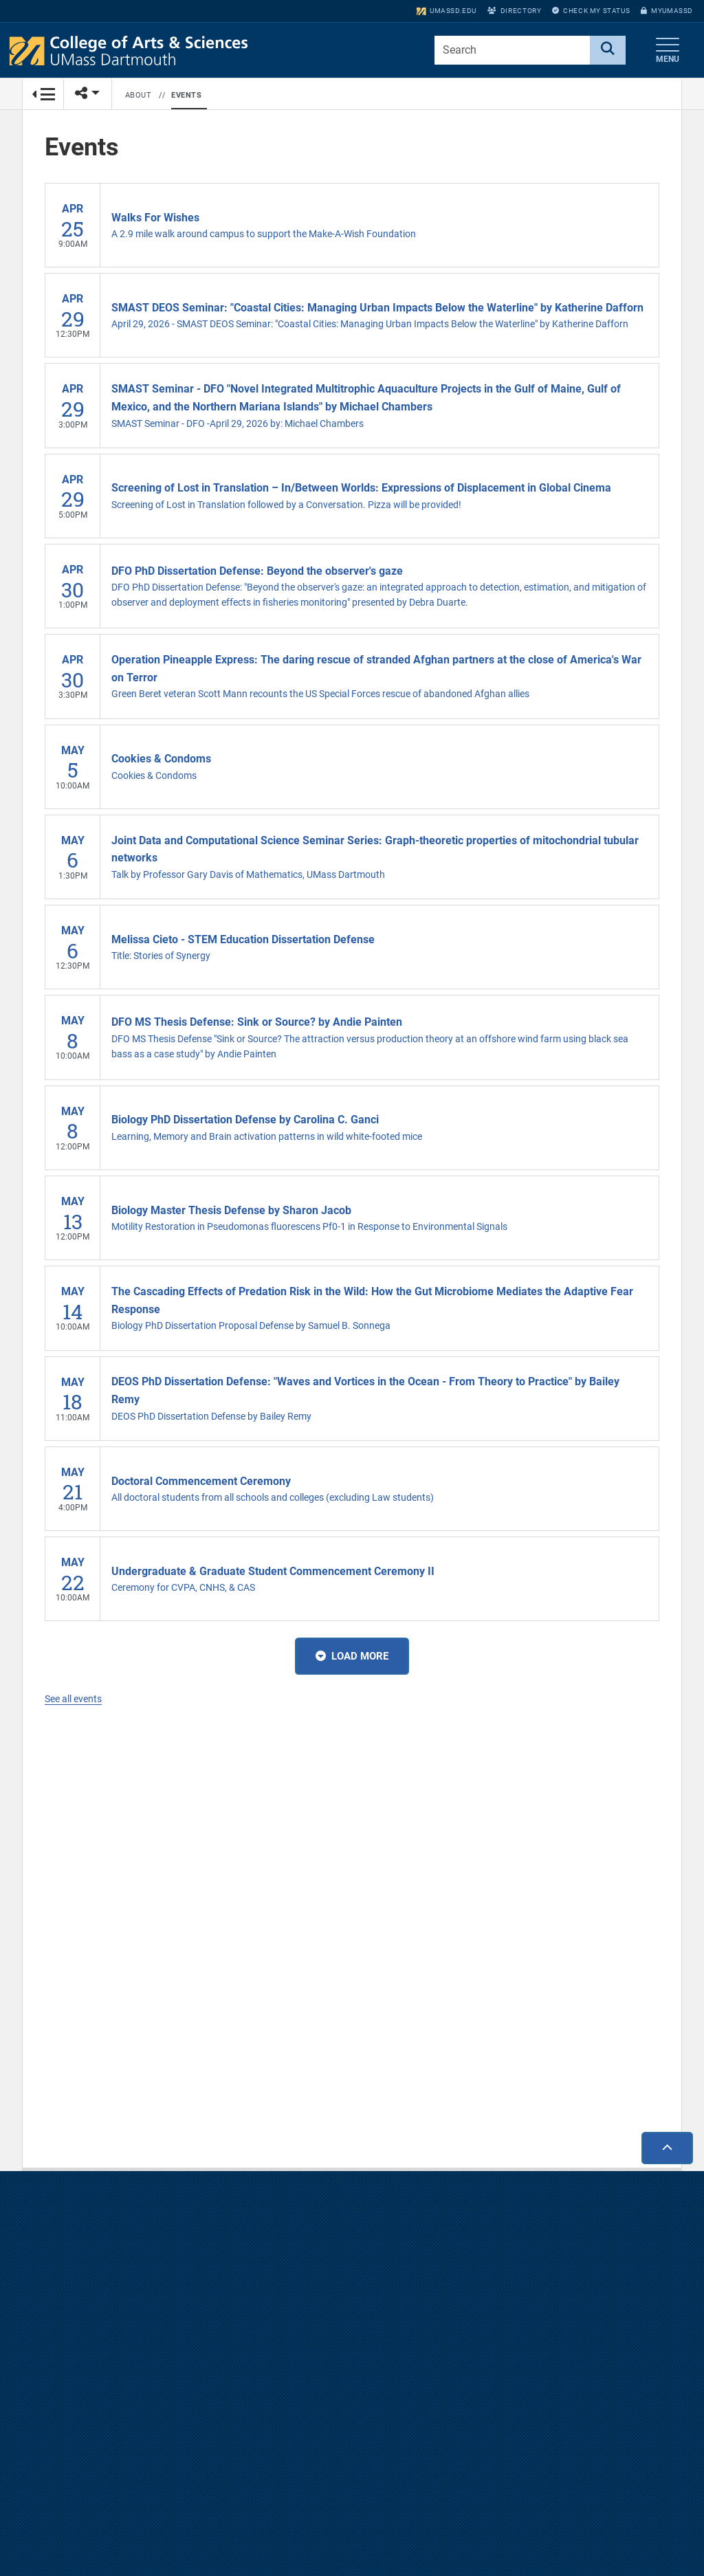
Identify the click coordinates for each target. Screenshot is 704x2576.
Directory (514, 10)
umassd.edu (446, 10)
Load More (352, 1657)
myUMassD (667, 10)
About (138, 95)
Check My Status (591, 10)
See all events (73, 1699)
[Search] (608, 50)
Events (186, 95)
